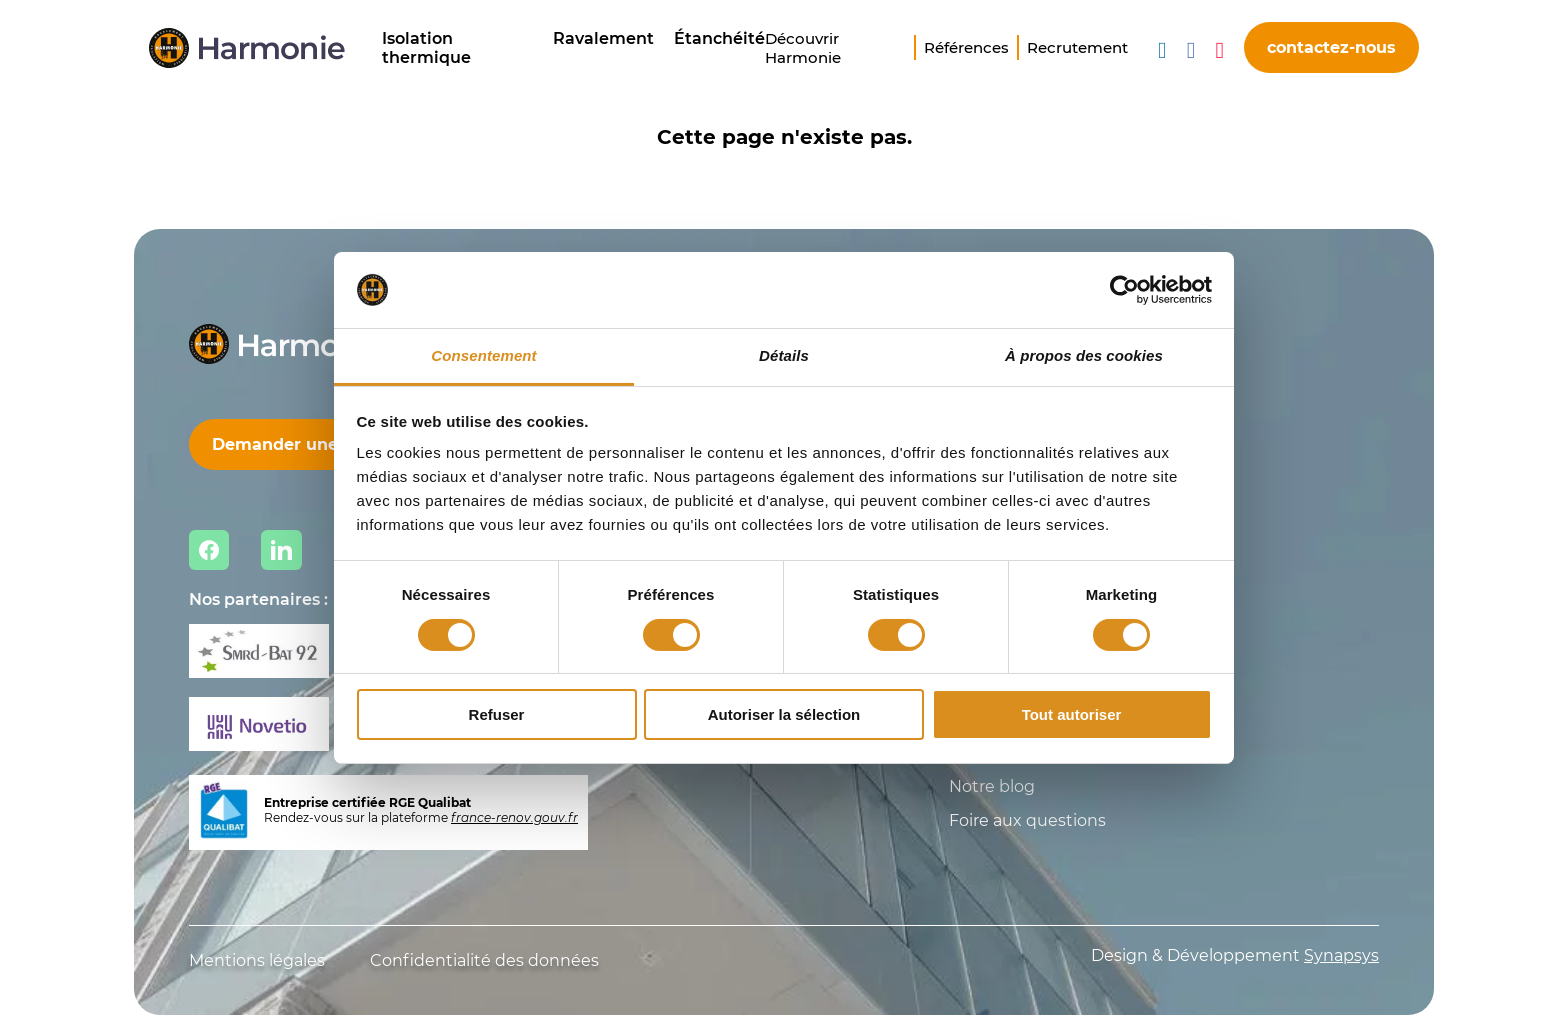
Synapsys (1341, 955)
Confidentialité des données (484, 960)
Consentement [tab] (483, 355)
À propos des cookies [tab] (1084, 355)
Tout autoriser (1072, 714)
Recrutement (1077, 47)
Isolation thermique (426, 48)
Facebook (209, 550)
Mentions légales (257, 960)
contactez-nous (1331, 47)
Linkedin (281, 550)
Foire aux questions (1027, 820)
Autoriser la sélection (784, 714)
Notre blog (992, 786)
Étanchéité (719, 38)
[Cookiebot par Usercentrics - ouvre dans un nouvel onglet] (1124, 290)
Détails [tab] (784, 355)
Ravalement (603, 38)
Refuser (497, 714)
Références (966, 47)
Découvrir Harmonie (803, 48)
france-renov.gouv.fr (514, 817)
